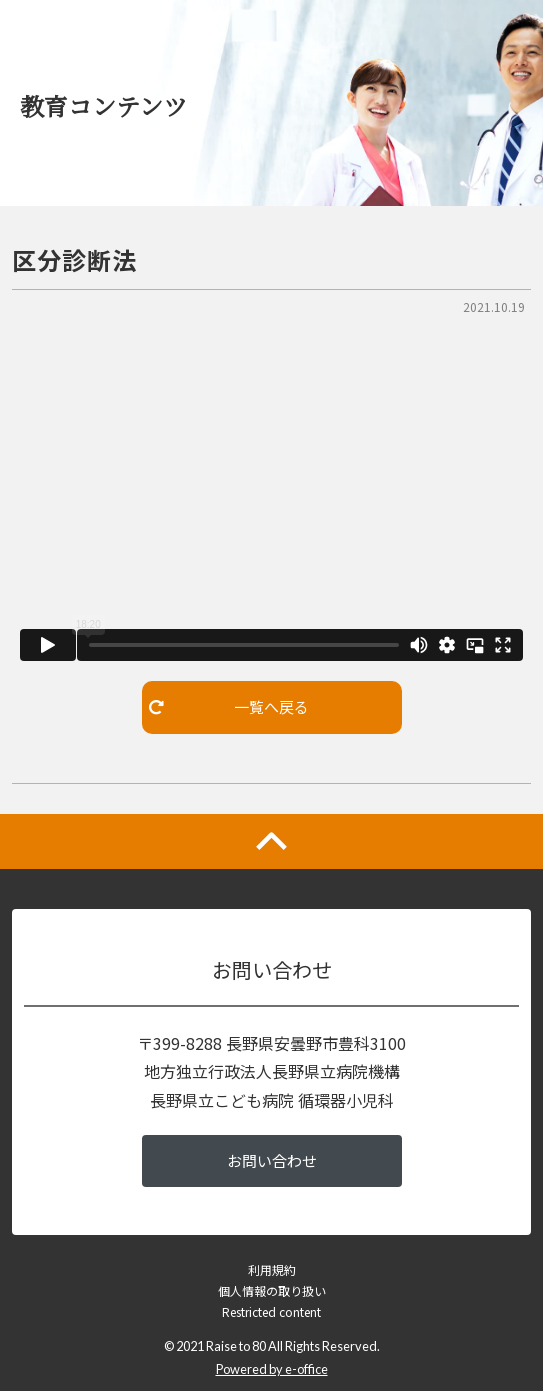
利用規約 (272, 1269)
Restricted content (271, 1311)
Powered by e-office (272, 1369)
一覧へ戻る (229, 706)
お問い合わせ (272, 1160)
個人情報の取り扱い (272, 1290)
